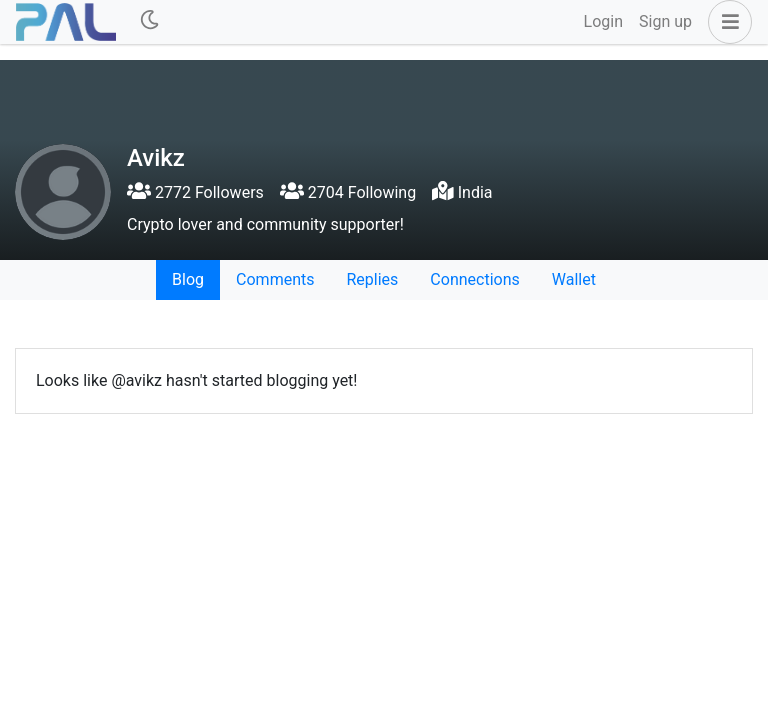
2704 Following (348, 192)
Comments (275, 279)
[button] (726, 22)
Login (603, 21)
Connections (474, 279)
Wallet (574, 279)
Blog (188, 279)
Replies (372, 279)
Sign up (665, 21)
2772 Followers (195, 192)
